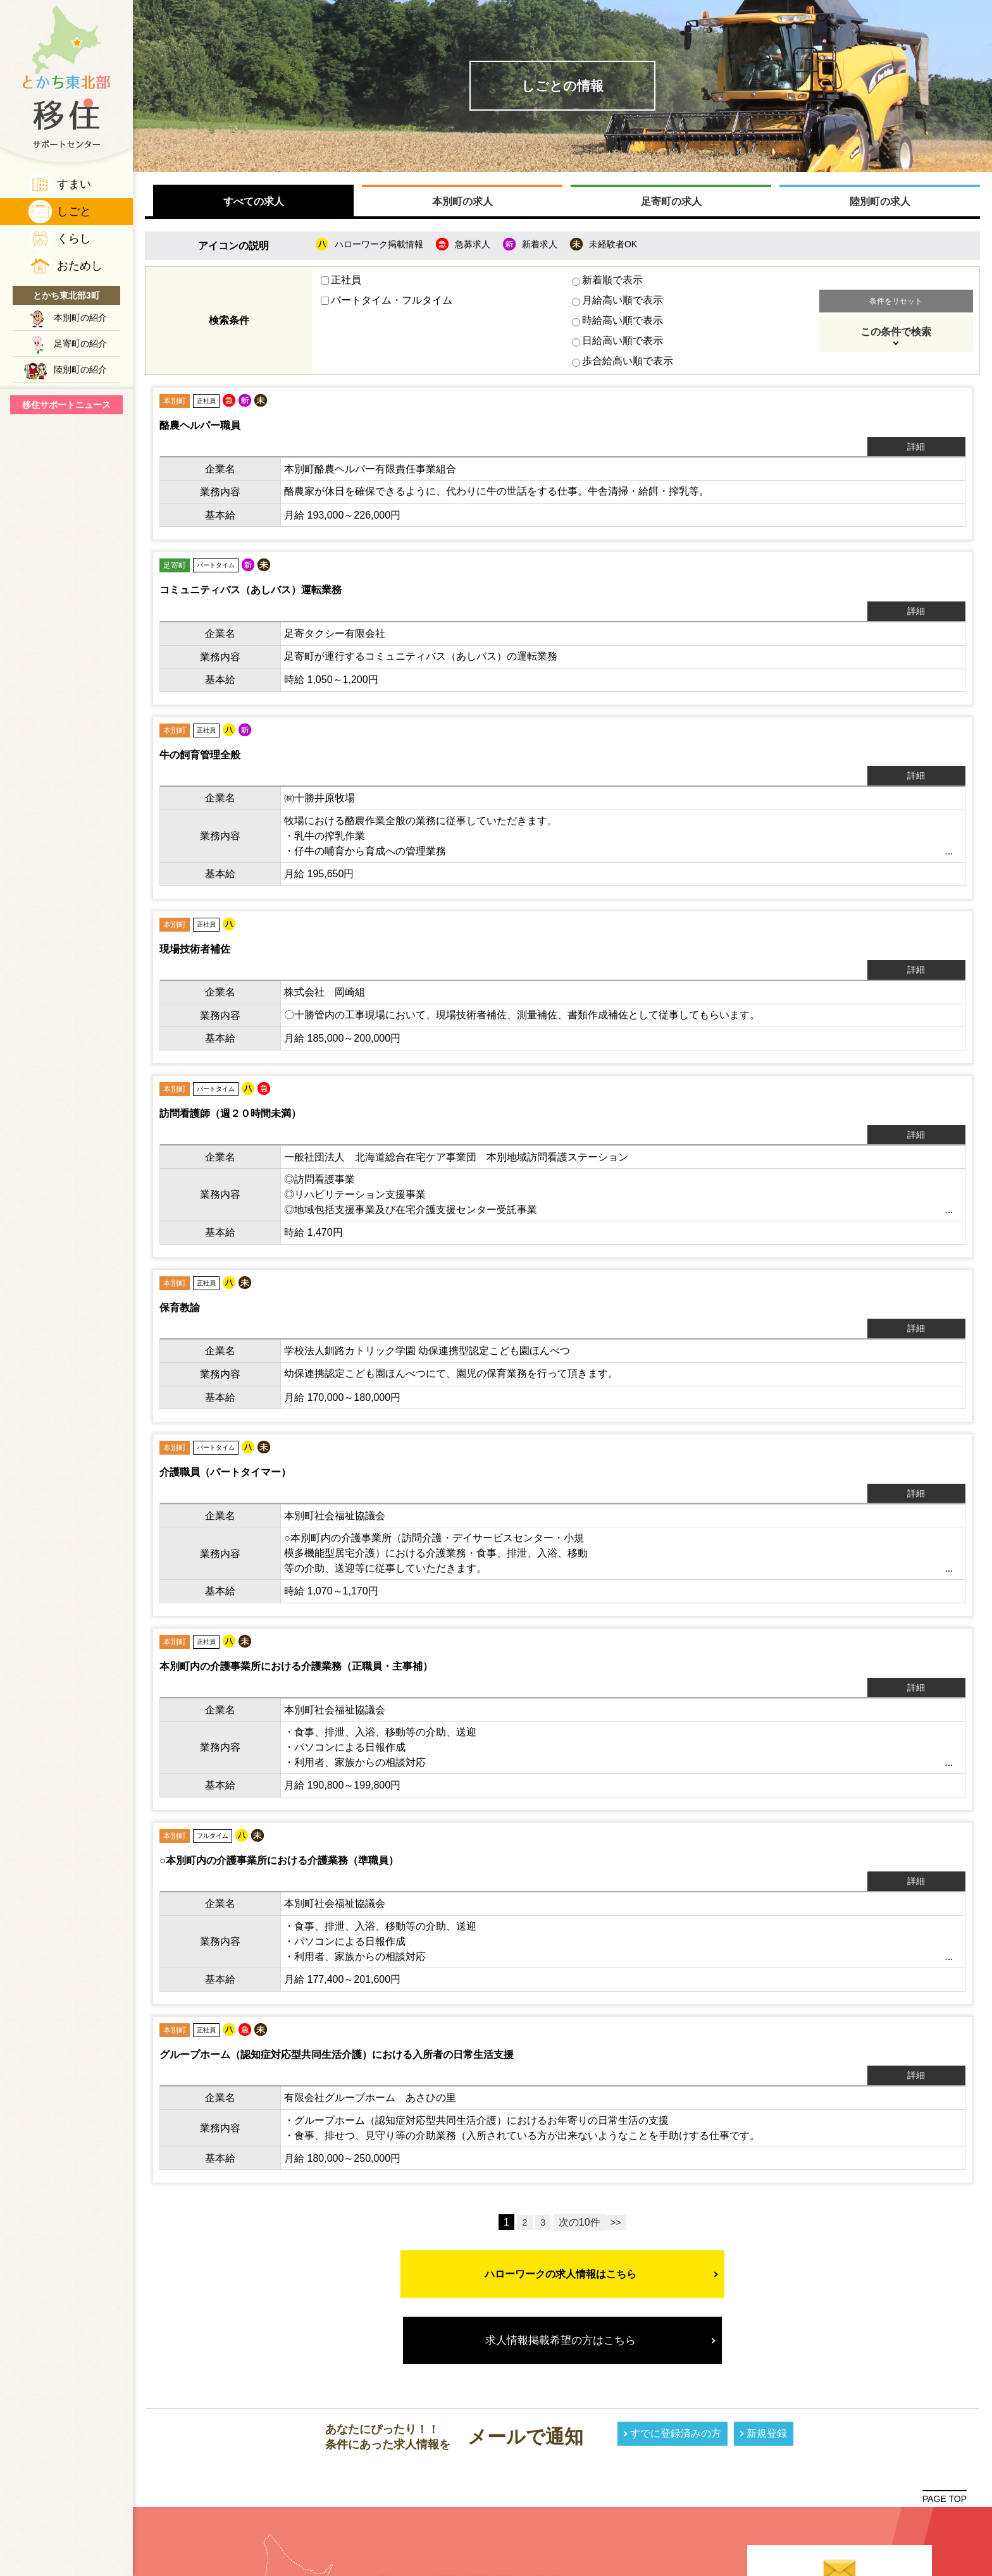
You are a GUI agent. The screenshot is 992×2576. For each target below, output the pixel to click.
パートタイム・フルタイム (387, 304)
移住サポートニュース (66, 405)
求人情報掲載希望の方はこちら (562, 2148)
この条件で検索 (895, 336)
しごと (74, 211)
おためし (79, 265)
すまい (74, 184)
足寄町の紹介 (80, 343)
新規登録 (767, 2241)
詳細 (932, 428)
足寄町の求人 (670, 205)
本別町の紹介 (80, 317)
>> (617, 2030)
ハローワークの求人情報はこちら (562, 2081)
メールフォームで (839, 2430)
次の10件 (579, 2030)
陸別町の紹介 (80, 369)
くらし (74, 238)
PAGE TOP (944, 2307)
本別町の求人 (462, 205)
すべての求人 (253, 205)
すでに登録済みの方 (675, 2241)
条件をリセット (895, 305)
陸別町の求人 (879, 205)
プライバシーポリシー (839, 2487)
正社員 (341, 284)
